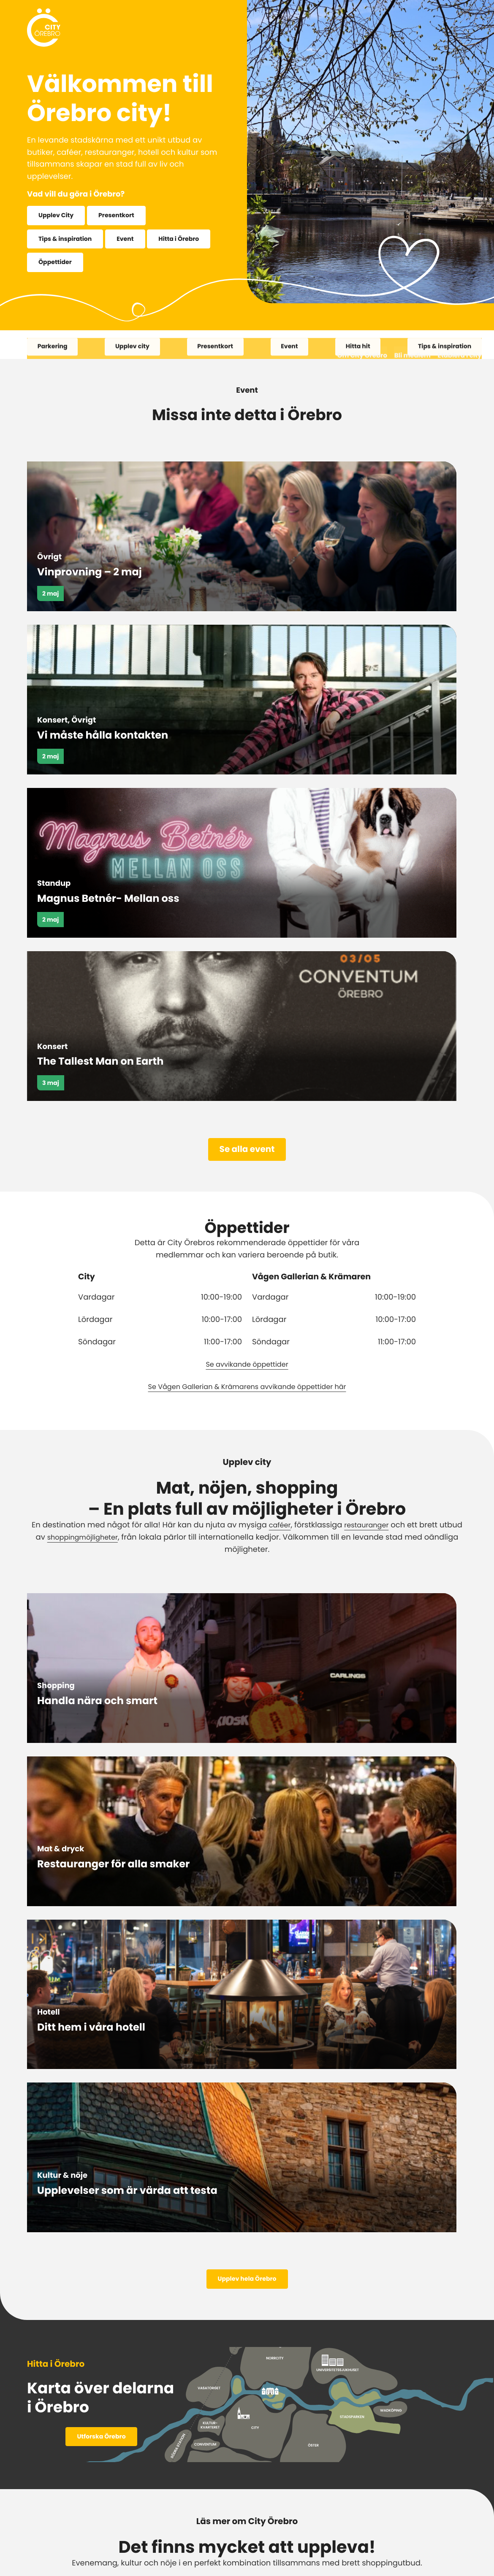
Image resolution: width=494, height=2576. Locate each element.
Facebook (186, 2485)
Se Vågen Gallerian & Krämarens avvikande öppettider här (247, 965)
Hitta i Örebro (61, 265)
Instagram (249, 2485)
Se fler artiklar (247, 2025)
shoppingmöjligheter (82, 1116)
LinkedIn (308, 2485)
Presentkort (123, 216)
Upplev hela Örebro (247, 1434)
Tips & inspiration (68, 240)
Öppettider (128, 265)
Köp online (287, 2212)
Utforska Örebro (101, 1592)
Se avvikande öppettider (247, 943)
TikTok (358, 2485)
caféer (277, 1104)
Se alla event (247, 728)
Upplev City (58, 216)
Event (133, 240)
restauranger (368, 1104)
